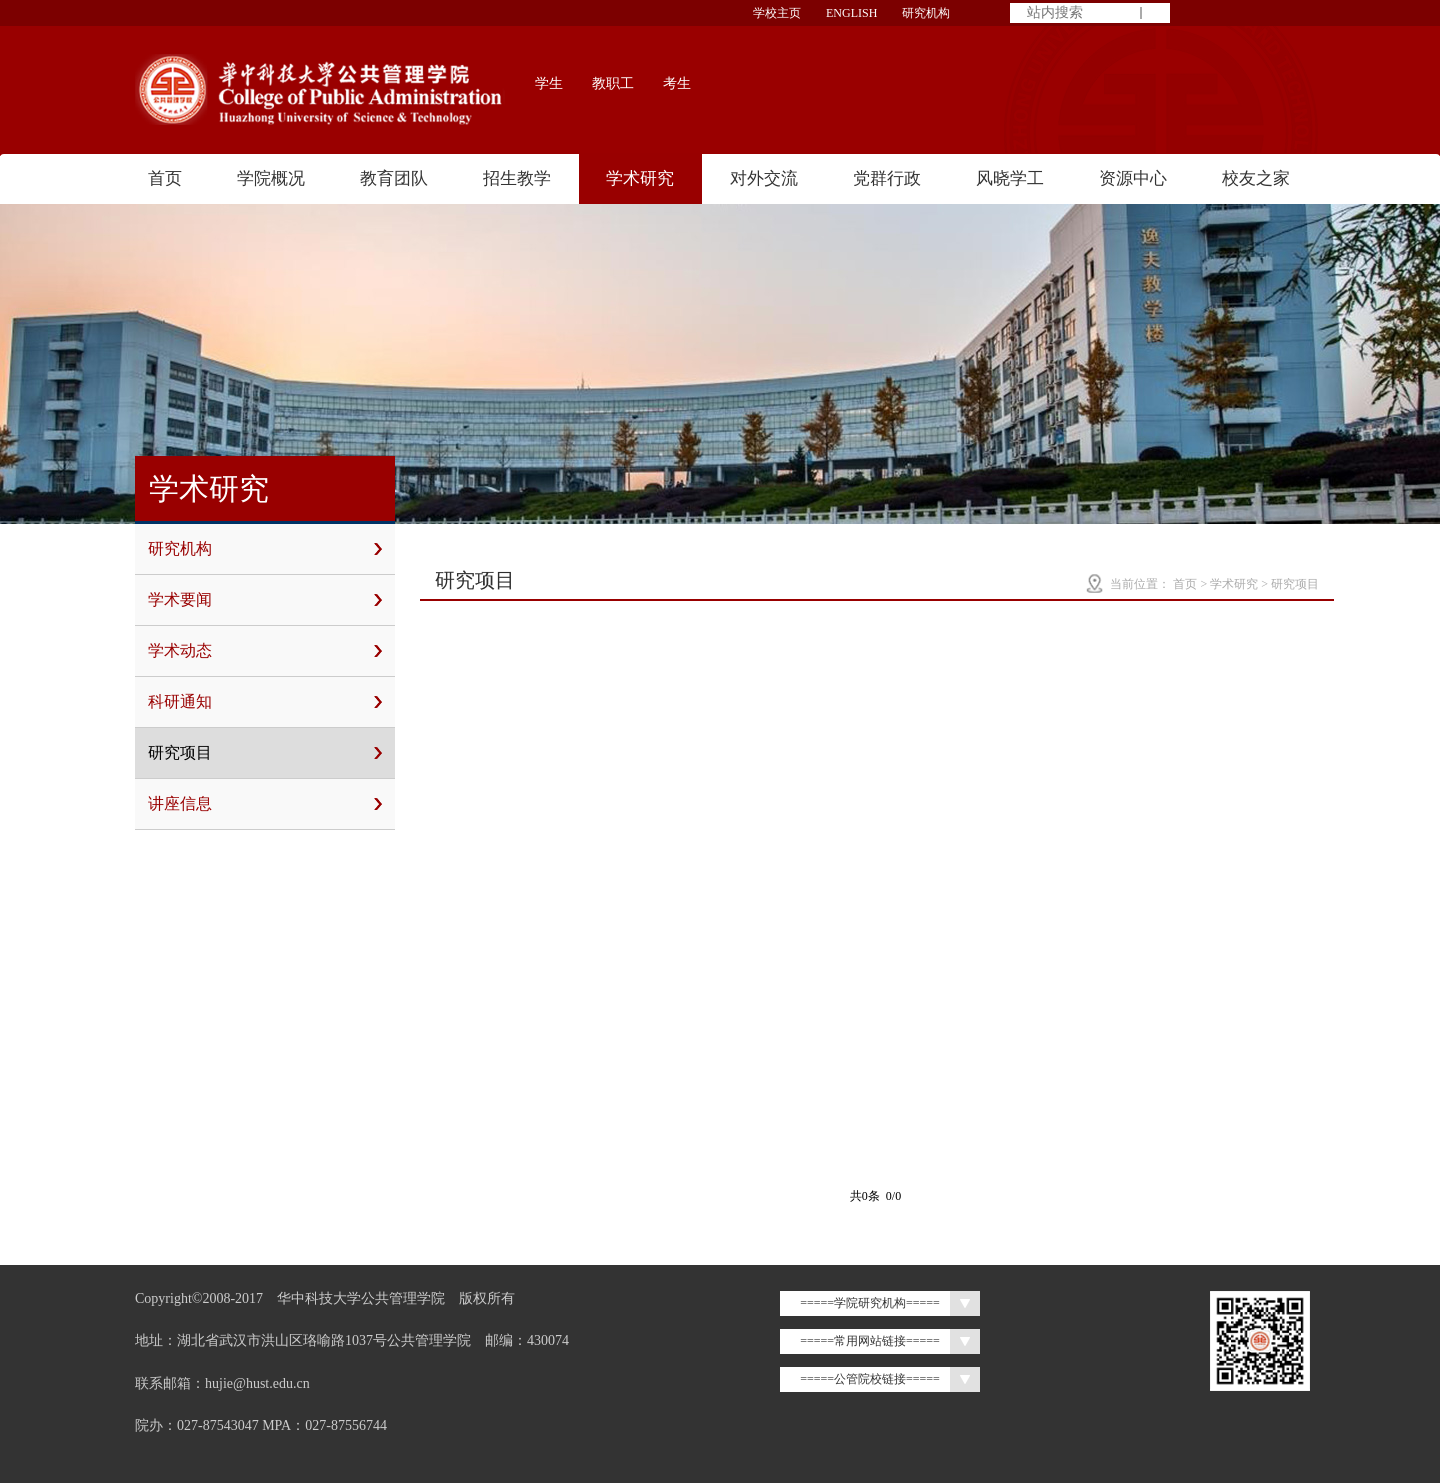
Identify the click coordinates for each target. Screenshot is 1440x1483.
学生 (549, 83)
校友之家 (1256, 178)
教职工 (613, 83)
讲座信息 (265, 804)
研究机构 (926, 13)
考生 (677, 83)
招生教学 (517, 178)
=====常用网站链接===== (870, 1341)
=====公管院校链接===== (870, 1379)
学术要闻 (265, 600)
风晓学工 (1010, 178)
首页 (165, 178)
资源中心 (1133, 178)
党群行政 (887, 178)
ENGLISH (851, 13)
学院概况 (271, 178)
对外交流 (764, 178)
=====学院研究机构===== (870, 1303)
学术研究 (640, 178)
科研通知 (265, 702)
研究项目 (265, 753)
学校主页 (777, 13)
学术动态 (265, 651)
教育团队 (394, 178)
